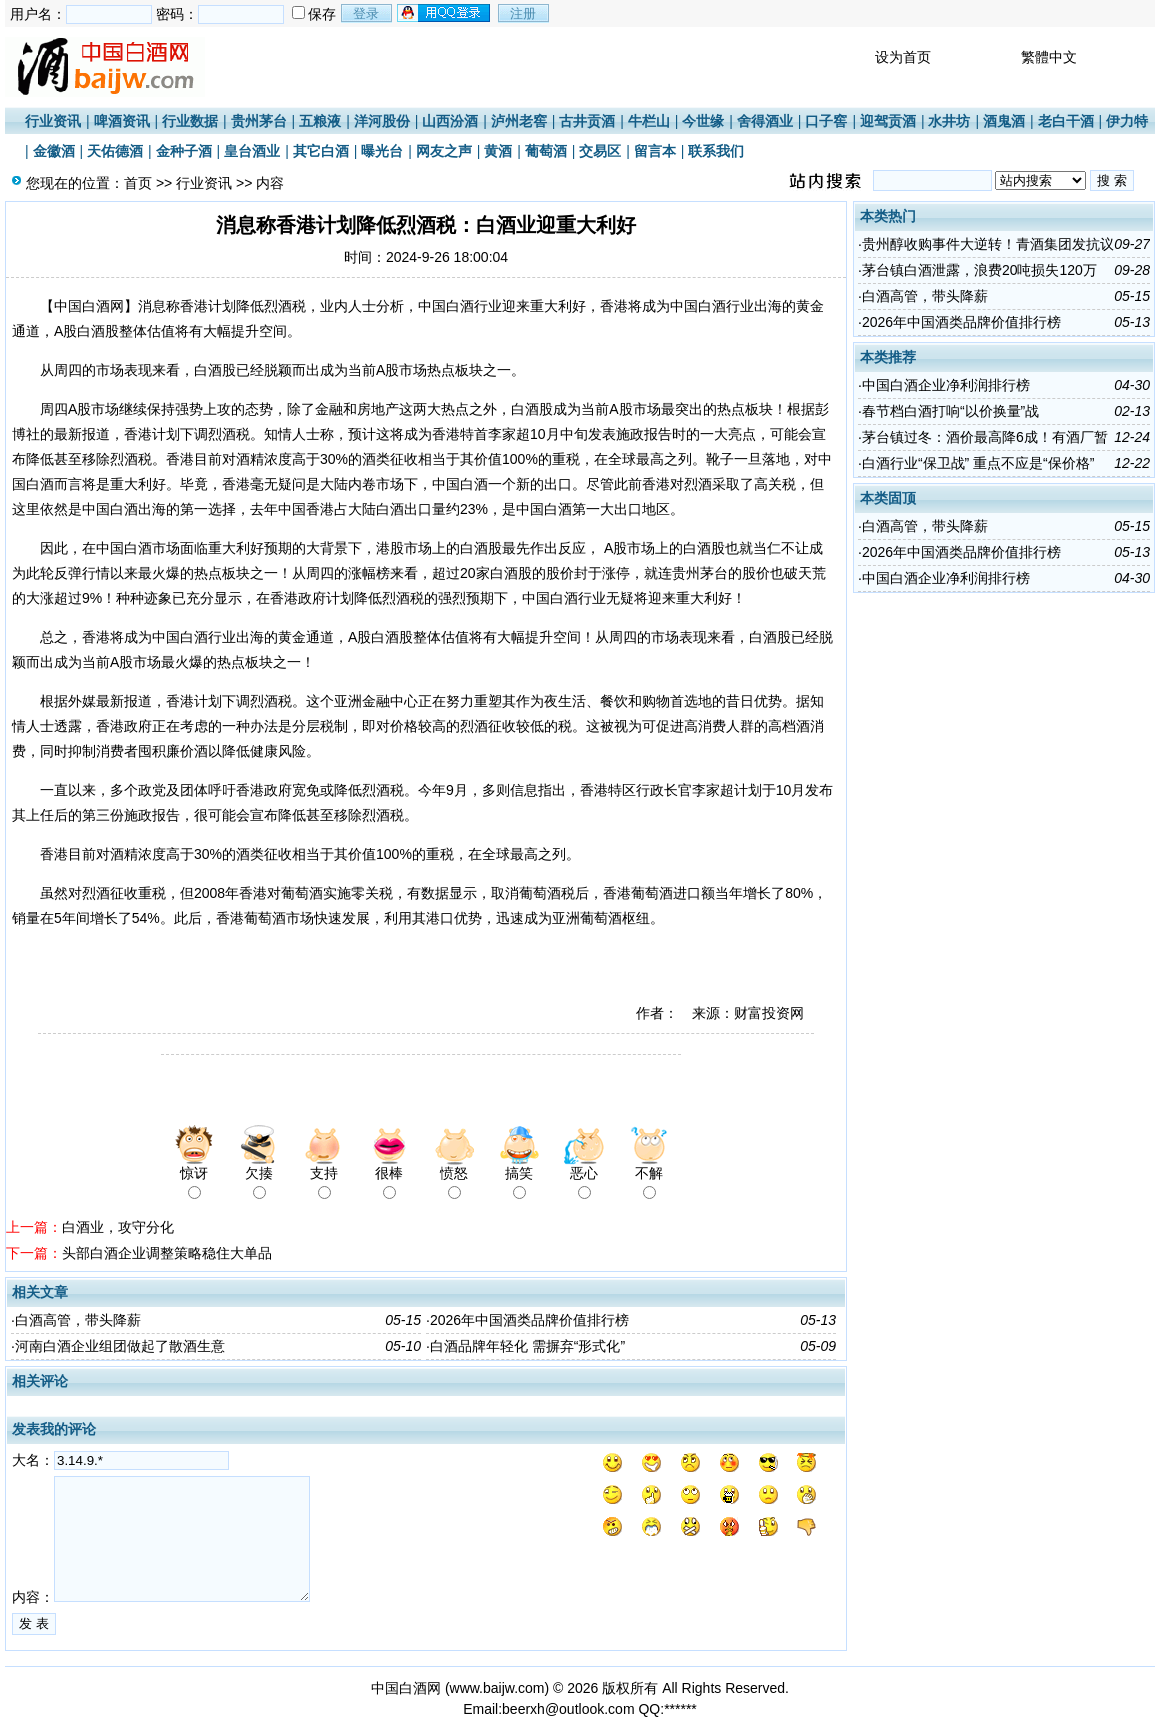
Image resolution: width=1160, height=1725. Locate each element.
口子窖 (826, 121)
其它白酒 (321, 151)
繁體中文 (1049, 57)
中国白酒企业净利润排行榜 (946, 385)
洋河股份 (382, 121)
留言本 (655, 151)
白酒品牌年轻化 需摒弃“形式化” (527, 1346)
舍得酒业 (765, 121)
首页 (138, 183)
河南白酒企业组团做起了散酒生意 (120, 1346)
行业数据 (190, 121)
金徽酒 (54, 151)
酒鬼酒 (1004, 121)
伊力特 (1127, 121)
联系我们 (716, 151)
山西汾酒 (450, 121)
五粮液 (320, 121)
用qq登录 (445, 13)
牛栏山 (649, 121)
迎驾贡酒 (888, 121)
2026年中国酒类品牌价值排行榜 (529, 1320)
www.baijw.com (497, 1688)
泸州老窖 (519, 121)
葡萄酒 (546, 151)
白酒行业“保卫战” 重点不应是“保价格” (978, 463)
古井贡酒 (587, 121)
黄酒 (498, 151)
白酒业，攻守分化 (118, 1227)
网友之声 (444, 151)
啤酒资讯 (122, 121)
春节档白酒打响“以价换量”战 (950, 411)
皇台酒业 (252, 151)
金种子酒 (184, 151)
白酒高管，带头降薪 (78, 1320)
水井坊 (949, 121)
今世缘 (703, 121)
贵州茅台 (259, 121)
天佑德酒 (115, 151)
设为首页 (903, 57)
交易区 (600, 151)
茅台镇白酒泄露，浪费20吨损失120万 (979, 270)
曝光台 (382, 151)
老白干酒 (1066, 121)
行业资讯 (53, 121)
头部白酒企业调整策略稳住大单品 (167, 1253)
